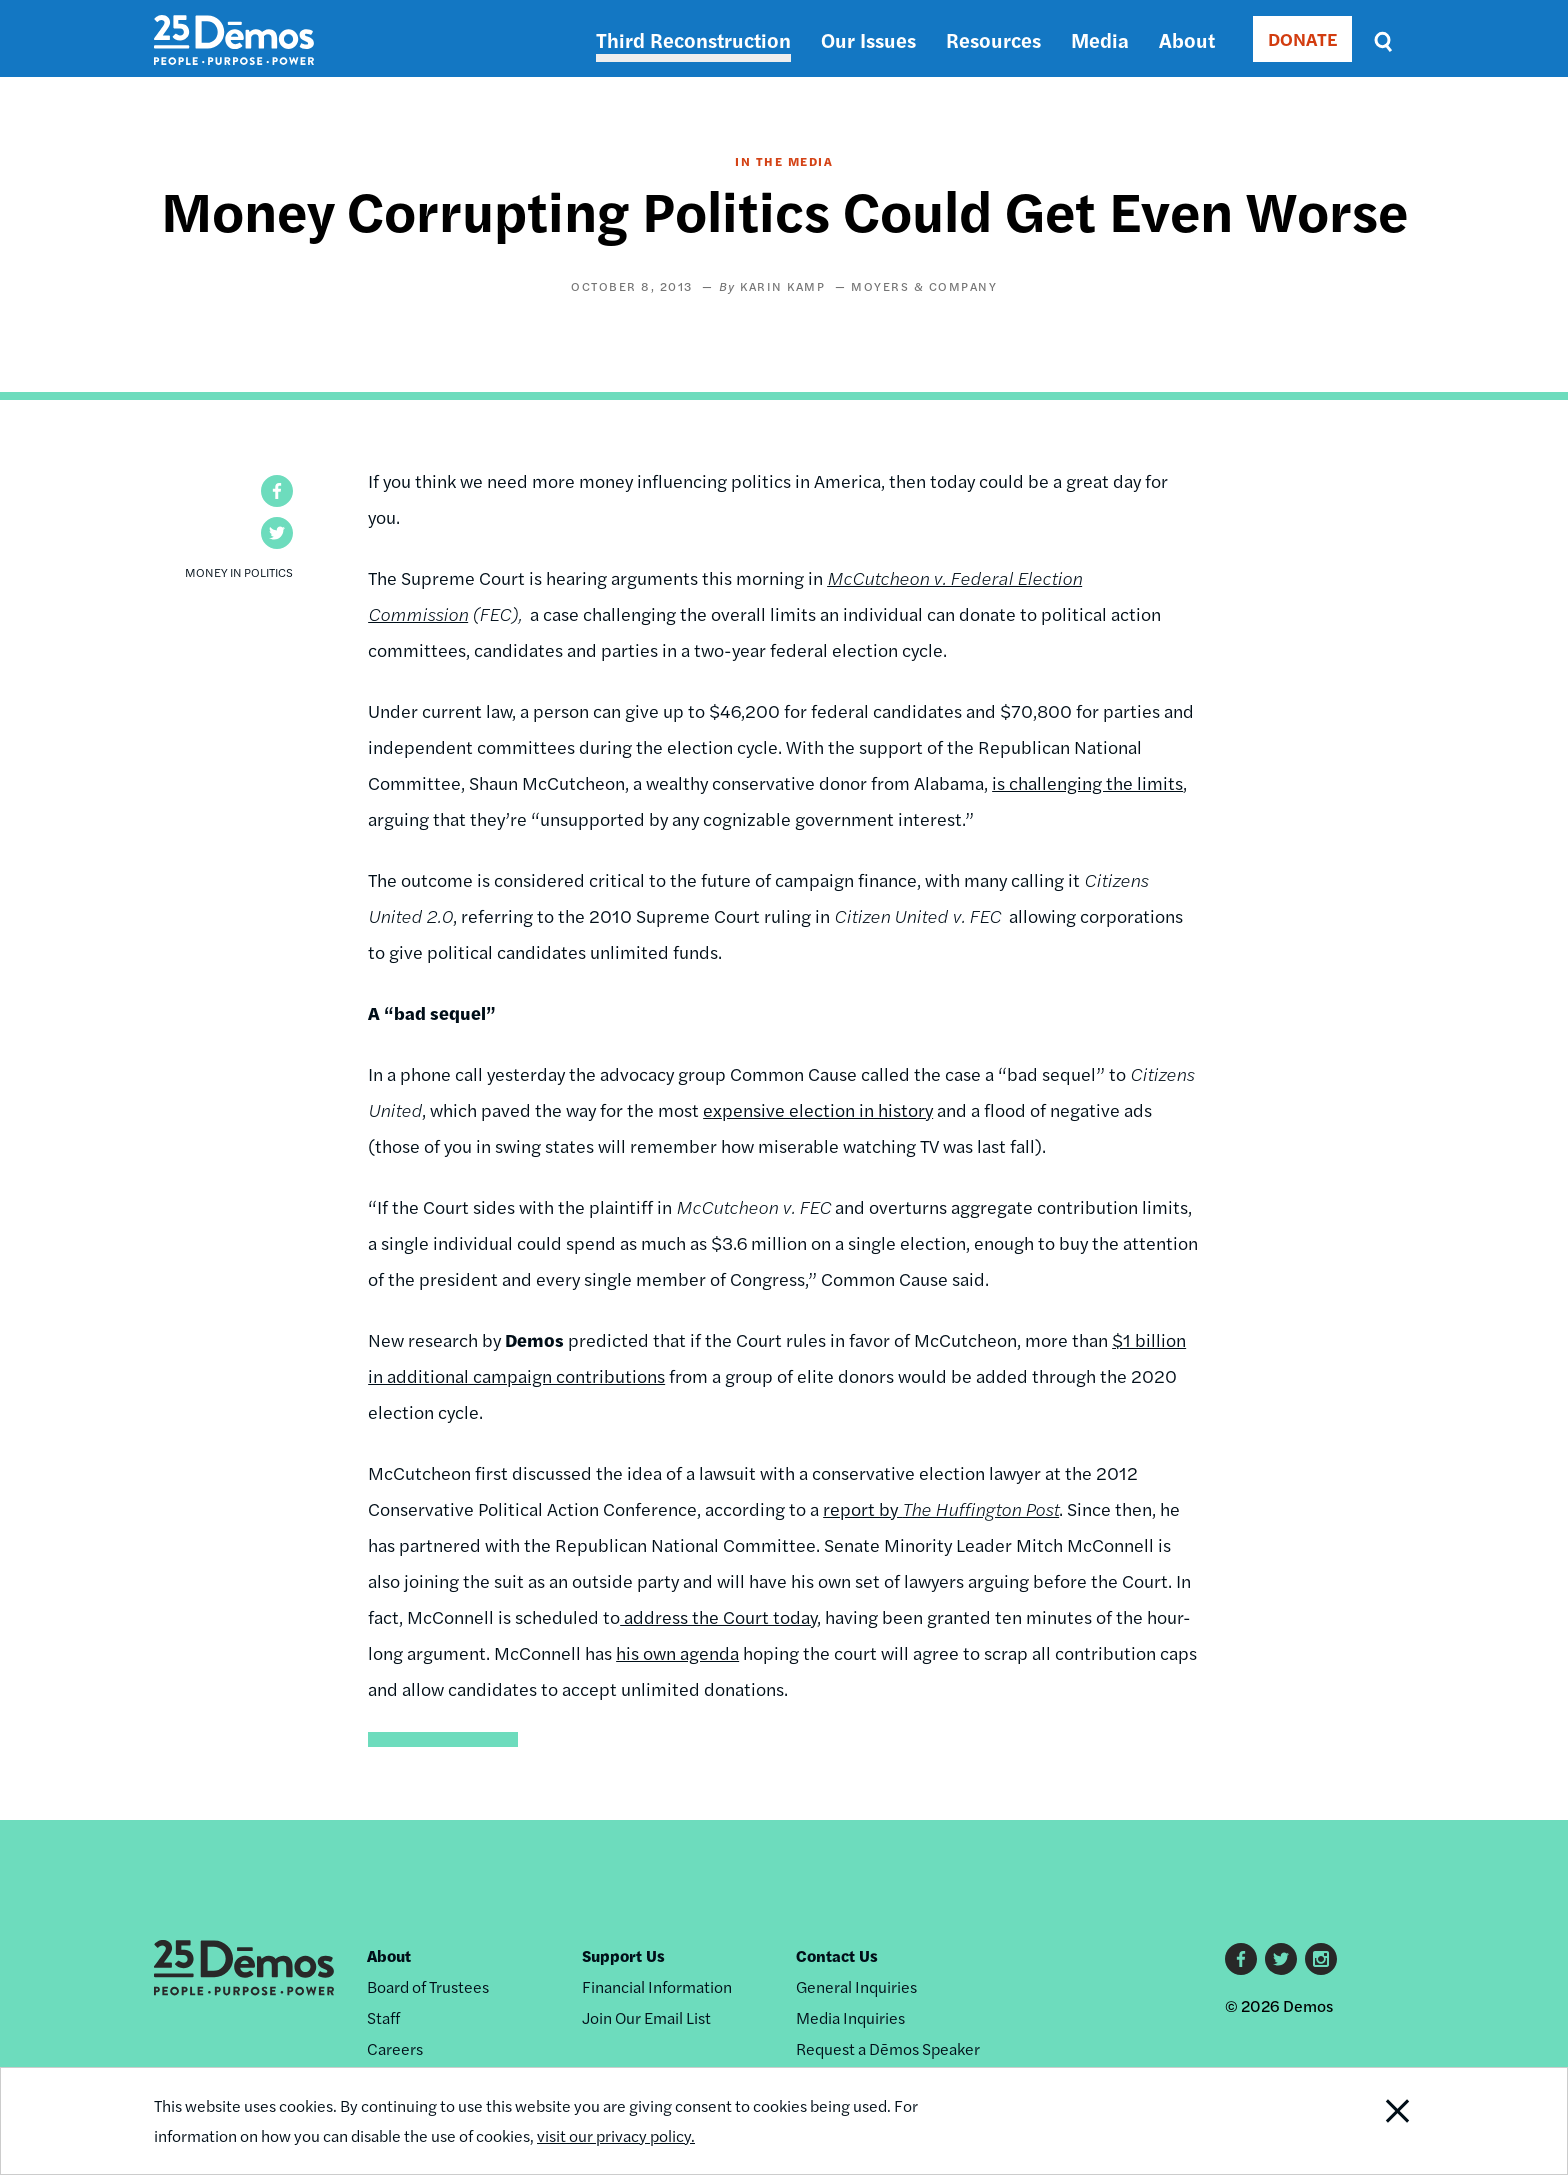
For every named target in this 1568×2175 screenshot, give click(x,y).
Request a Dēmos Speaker (888, 2048)
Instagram (1321, 1959)
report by (941, 1508)
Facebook (1241, 1959)
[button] (277, 491)
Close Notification (1373, 2121)
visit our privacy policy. (616, 2135)
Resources (993, 39)
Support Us (623, 1955)
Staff (383, 2017)
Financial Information (657, 1986)
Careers (395, 2048)
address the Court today (718, 1616)
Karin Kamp (782, 286)
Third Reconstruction (693, 39)
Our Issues (868, 39)
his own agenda (677, 1652)
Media (1100, 39)
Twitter (1281, 1959)
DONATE (1302, 38)
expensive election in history (818, 1109)
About (1187, 39)
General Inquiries (856, 1986)
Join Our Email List (646, 2017)
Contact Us (837, 1955)
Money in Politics (239, 572)
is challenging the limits (1087, 782)
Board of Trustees (428, 1986)
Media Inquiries (850, 2017)
